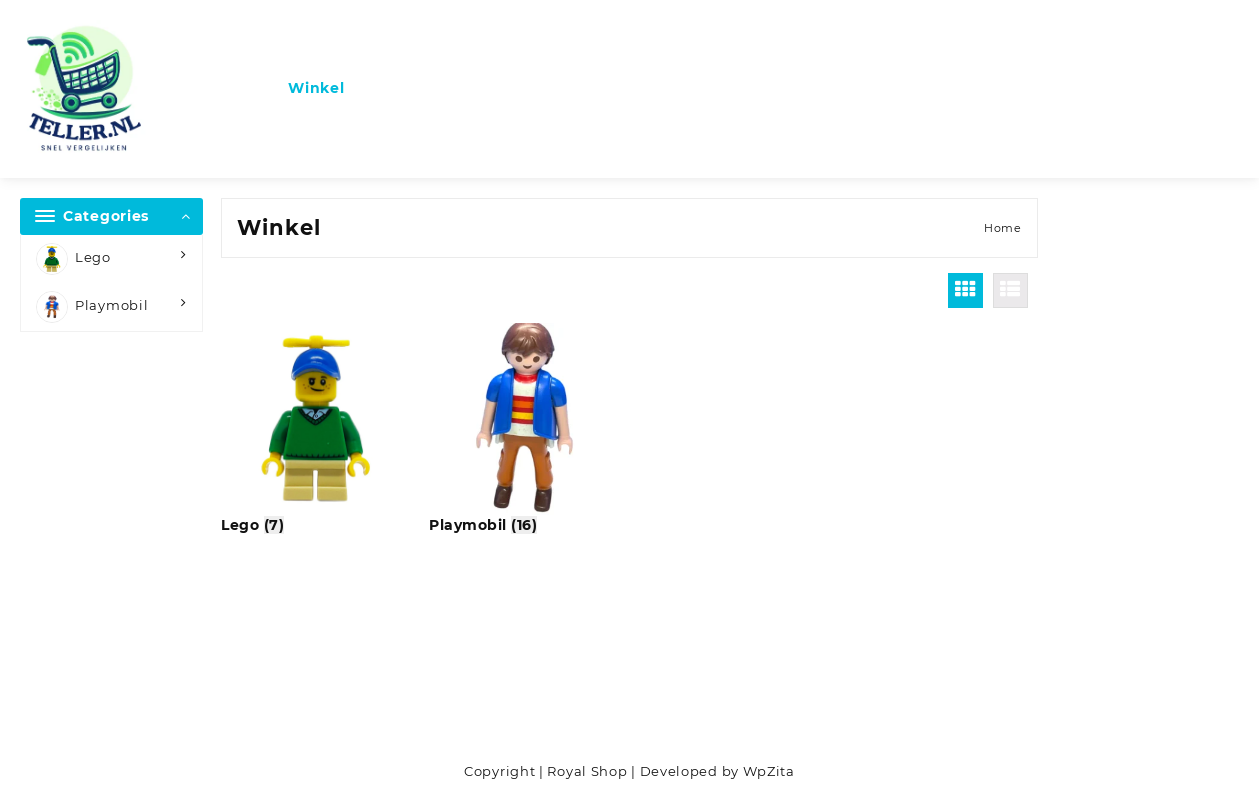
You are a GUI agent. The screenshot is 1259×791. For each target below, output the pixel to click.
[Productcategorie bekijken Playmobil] (525, 429)
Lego (73, 259)
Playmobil (92, 307)
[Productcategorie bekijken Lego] (317, 429)
